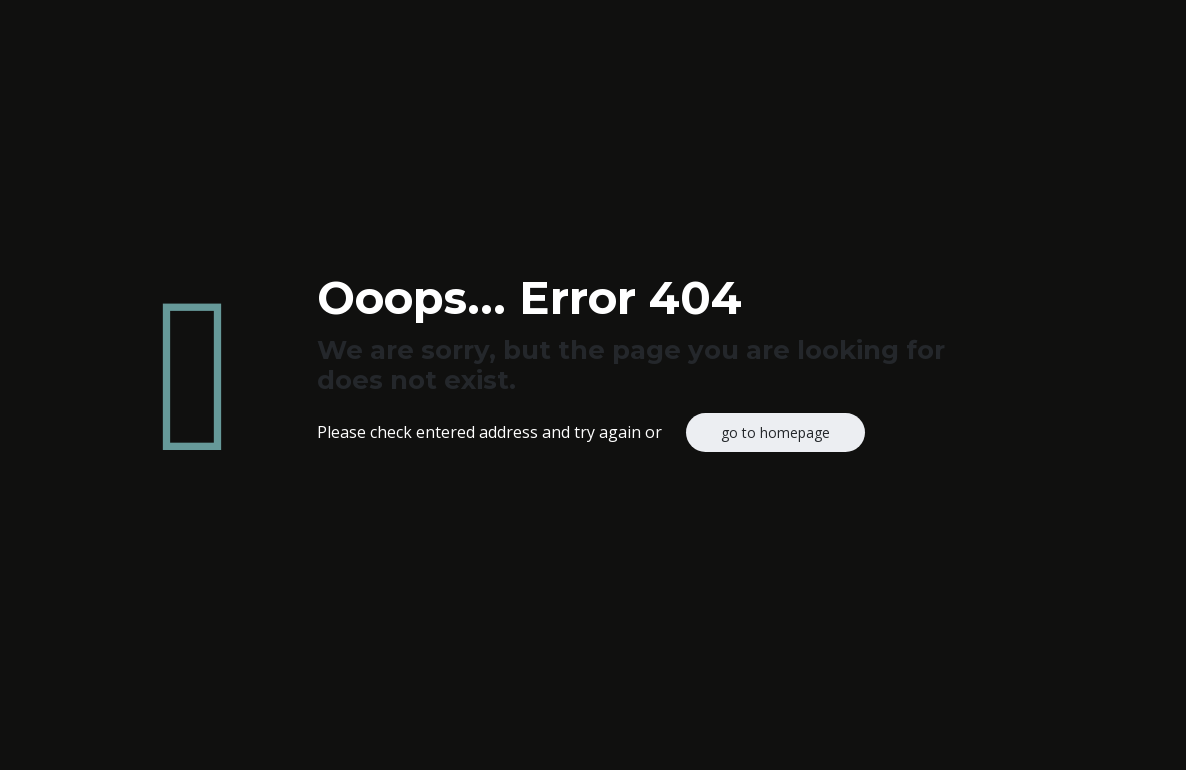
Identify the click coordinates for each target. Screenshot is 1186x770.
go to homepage (775, 432)
